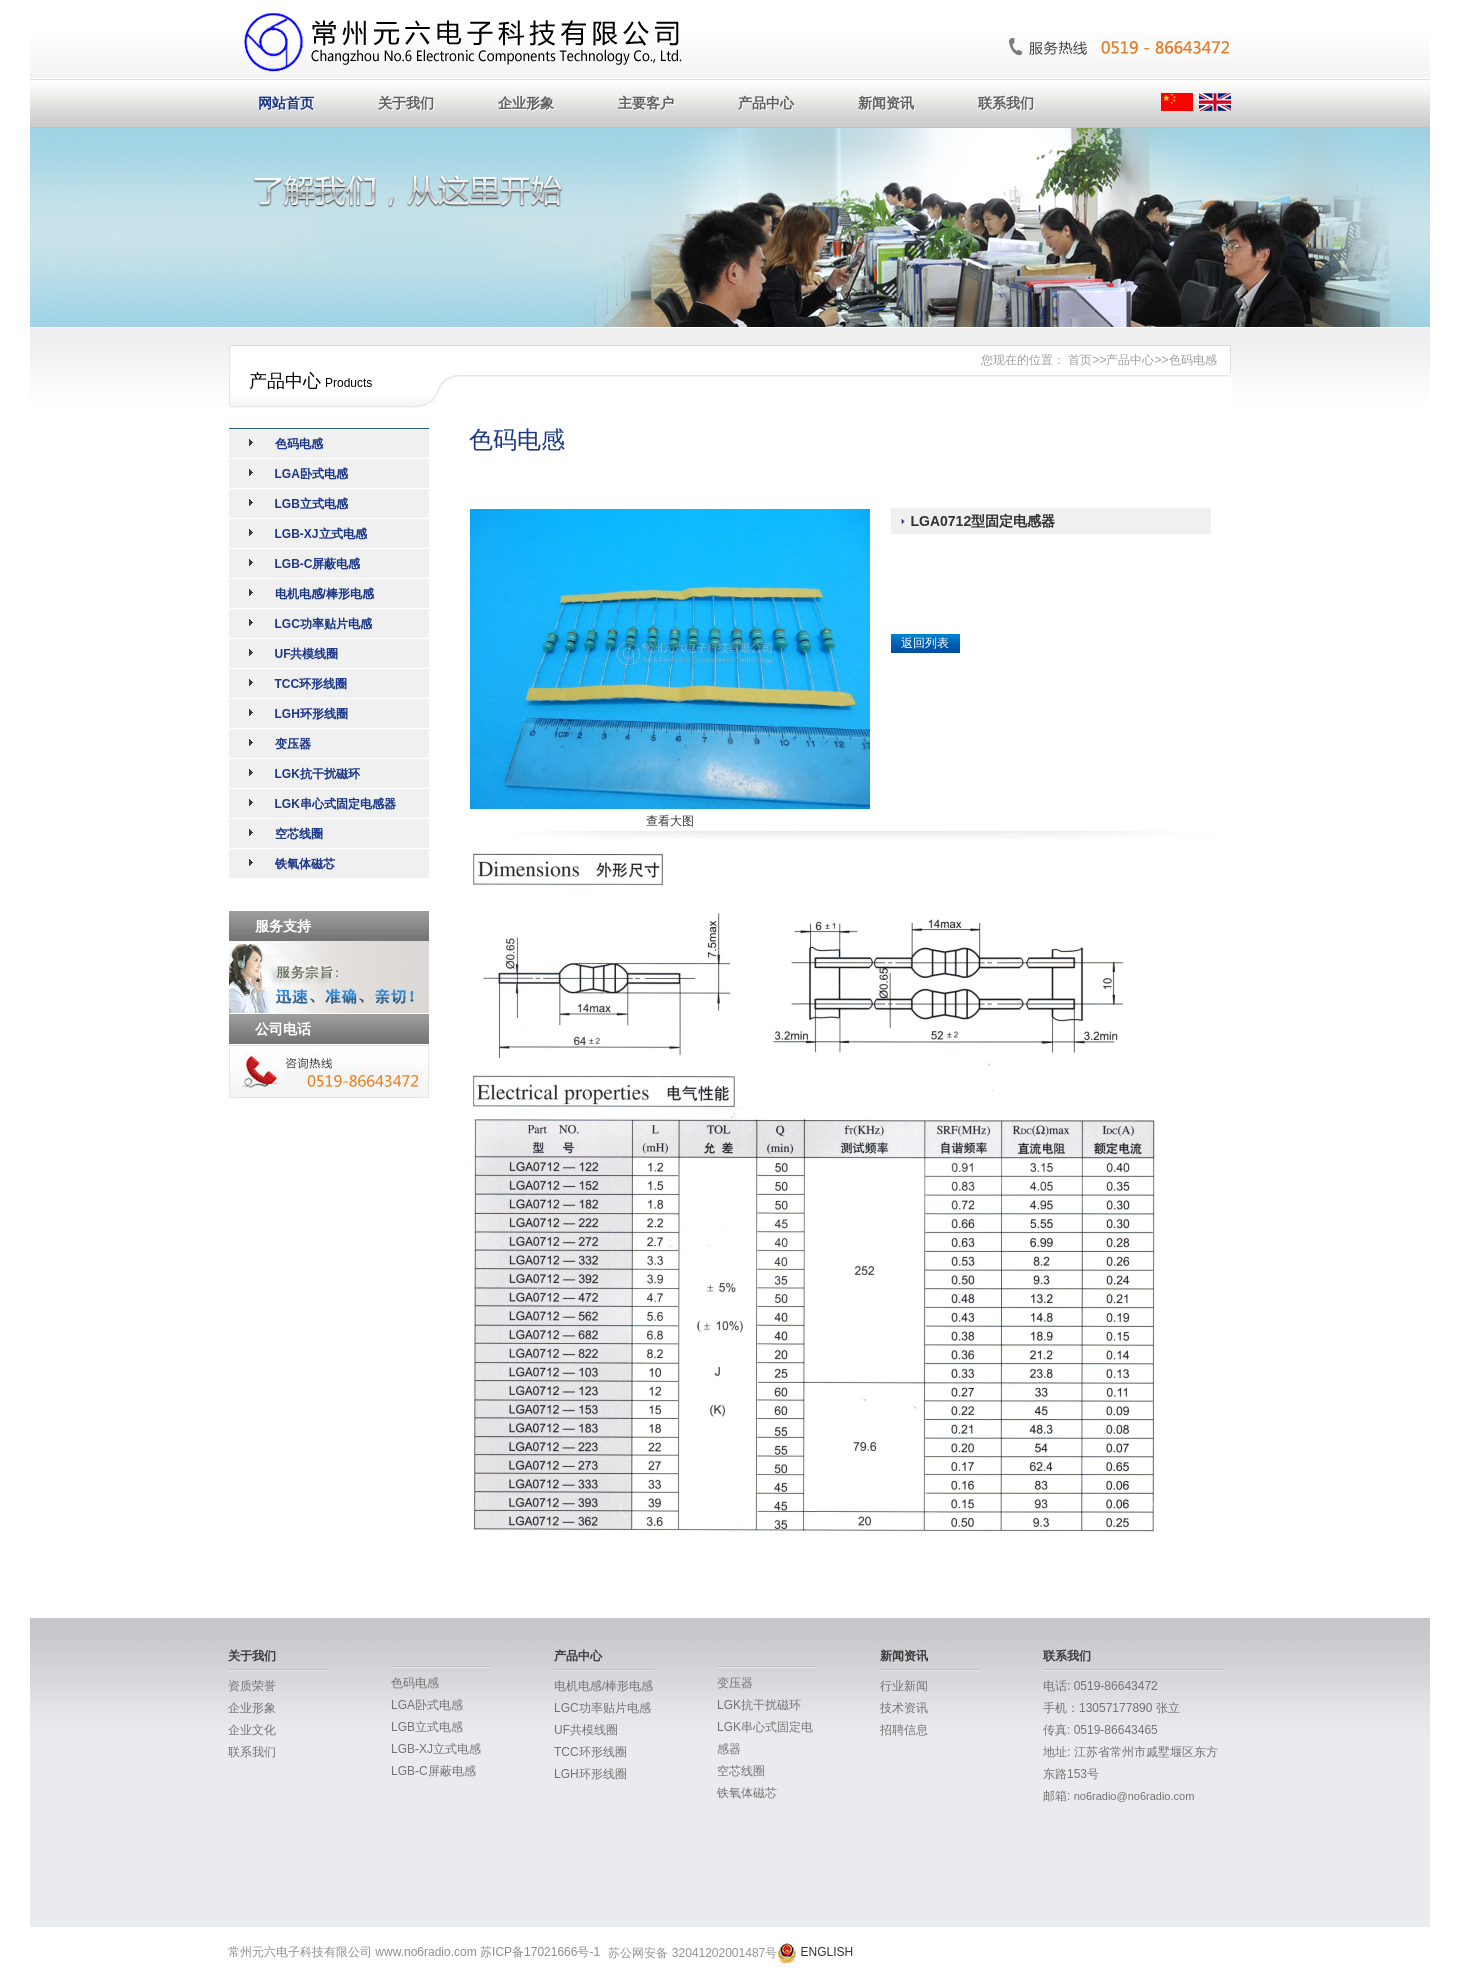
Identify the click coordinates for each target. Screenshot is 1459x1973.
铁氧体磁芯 (305, 864)
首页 (1080, 360)
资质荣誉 (252, 1686)
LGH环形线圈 (311, 714)
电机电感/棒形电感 (324, 594)
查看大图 (670, 821)
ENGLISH (827, 1952)
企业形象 (526, 103)
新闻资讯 (886, 103)
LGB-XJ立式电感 (321, 534)
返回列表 (925, 643)
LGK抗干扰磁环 (317, 774)
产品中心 (766, 103)
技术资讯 (904, 1708)
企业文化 (252, 1730)
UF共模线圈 (307, 654)
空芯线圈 (299, 834)
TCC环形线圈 (311, 684)
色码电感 (1193, 360)
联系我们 (1006, 103)
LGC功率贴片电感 (323, 624)
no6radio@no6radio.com (1134, 1796)
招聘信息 (904, 1730)
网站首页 (286, 103)
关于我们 (406, 103)
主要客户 (646, 103)
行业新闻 (904, 1686)
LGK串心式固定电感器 (335, 804)
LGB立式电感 (311, 504)
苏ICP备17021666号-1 (540, 1952)
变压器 (293, 744)
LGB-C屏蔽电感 (318, 564)
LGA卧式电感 (311, 474)
